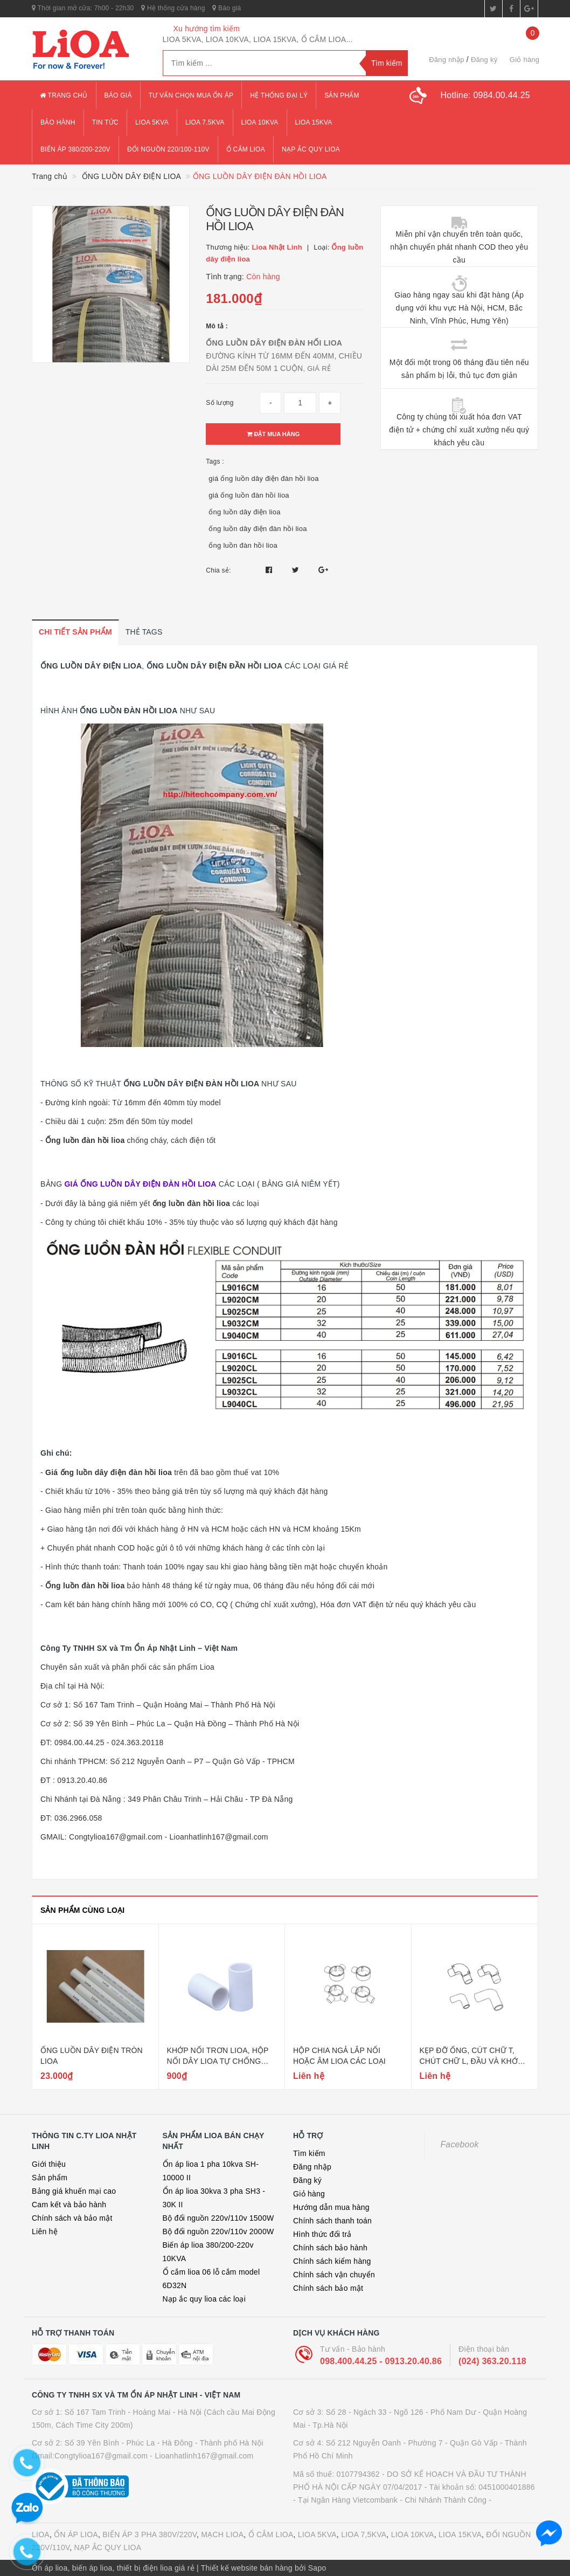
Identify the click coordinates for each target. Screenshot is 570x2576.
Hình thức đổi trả (322, 2234)
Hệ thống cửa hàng (173, 8)
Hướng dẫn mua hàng (331, 2207)
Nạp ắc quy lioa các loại (204, 2299)
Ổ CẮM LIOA (271, 2534)
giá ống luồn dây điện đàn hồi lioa (263, 478)
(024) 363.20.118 (492, 2361)
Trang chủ (64, 95)
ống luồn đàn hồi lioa (242, 545)
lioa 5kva (152, 122)
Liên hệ (45, 2231)
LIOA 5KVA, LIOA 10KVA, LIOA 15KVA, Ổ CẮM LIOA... (258, 39)
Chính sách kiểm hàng (332, 2261)
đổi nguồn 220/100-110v (168, 149)
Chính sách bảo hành (330, 2247)
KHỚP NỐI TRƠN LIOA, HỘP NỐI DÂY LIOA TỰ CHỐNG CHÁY (218, 2061)
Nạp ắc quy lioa (311, 149)
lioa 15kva (313, 122)
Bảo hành (57, 122)
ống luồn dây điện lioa (244, 512)
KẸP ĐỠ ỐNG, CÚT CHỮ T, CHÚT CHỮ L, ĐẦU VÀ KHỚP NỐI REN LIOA (471, 2061)
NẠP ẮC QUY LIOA (108, 2547)
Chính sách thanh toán (332, 2220)
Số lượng (219, 403)
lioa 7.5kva (205, 122)
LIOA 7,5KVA (363, 2534)
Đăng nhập (446, 60)
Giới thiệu (49, 2164)
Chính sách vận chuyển (334, 2274)
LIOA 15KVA (460, 2534)
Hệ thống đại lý (279, 95)
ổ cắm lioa (245, 149)
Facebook (460, 2144)
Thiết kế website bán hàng (247, 2568)
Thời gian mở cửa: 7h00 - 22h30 (83, 8)
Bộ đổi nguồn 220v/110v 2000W (218, 2231)
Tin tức (105, 122)
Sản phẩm (341, 95)
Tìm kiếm (309, 2153)
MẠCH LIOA (222, 2534)
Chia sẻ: (218, 570)
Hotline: (485, 95)
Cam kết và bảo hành (69, 2204)
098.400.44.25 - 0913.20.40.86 (381, 2361)
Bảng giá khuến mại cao (74, 2191)
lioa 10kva (260, 122)
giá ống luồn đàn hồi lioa (248, 495)
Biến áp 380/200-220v (75, 149)
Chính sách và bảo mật (72, 2218)
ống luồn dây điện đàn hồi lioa (257, 529)
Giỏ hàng (309, 2193)
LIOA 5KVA (317, 2534)
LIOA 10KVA (412, 2534)
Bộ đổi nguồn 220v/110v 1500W (218, 2218)
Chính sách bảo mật (328, 2288)
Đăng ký (484, 60)
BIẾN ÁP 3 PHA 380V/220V (149, 2534)
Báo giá (226, 8)
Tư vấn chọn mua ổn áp (191, 95)
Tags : (215, 461)
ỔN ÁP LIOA (76, 2534)
